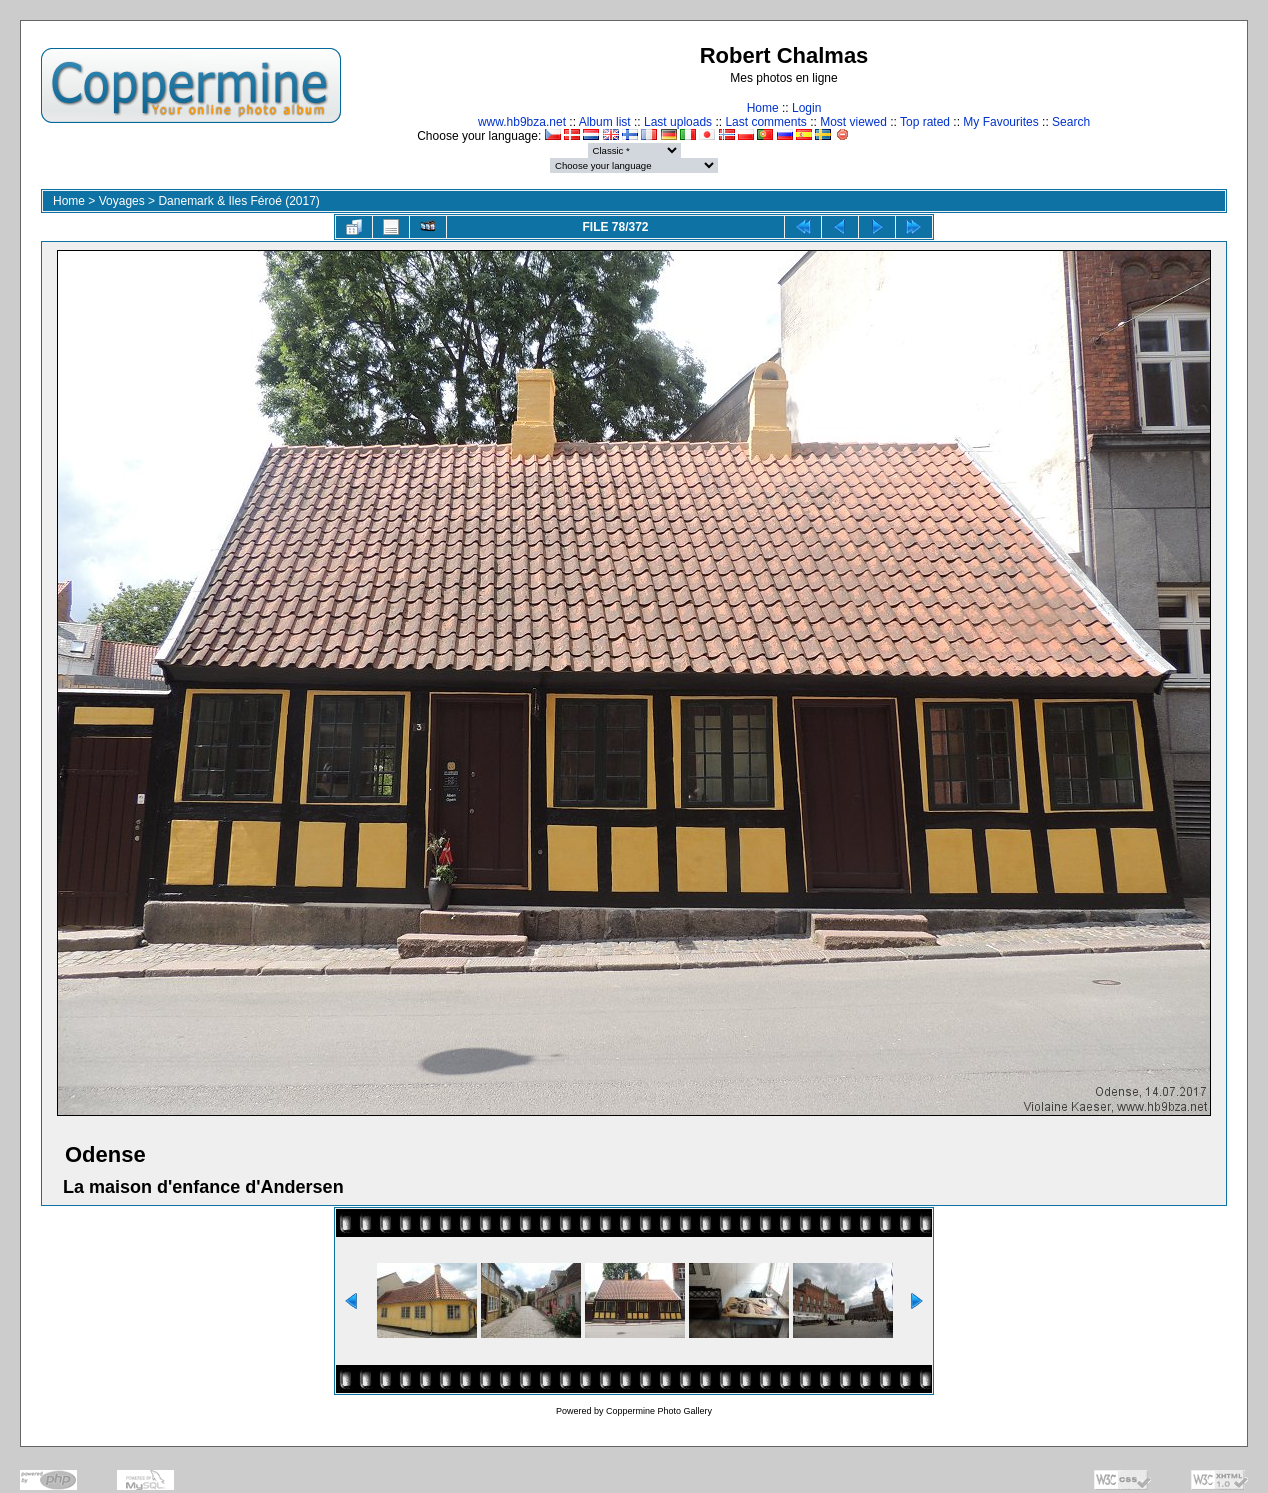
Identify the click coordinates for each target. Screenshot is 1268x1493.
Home (763, 108)
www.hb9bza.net (522, 122)
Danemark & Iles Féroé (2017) (238, 201)
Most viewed (853, 122)
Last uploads (678, 122)
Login (806, 108)
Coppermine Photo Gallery (659, 1411)
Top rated (925, 122)
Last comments (765, 122)
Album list (605, 122)
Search (1071, 122)
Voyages (122, 201)
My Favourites (1000, 122)
